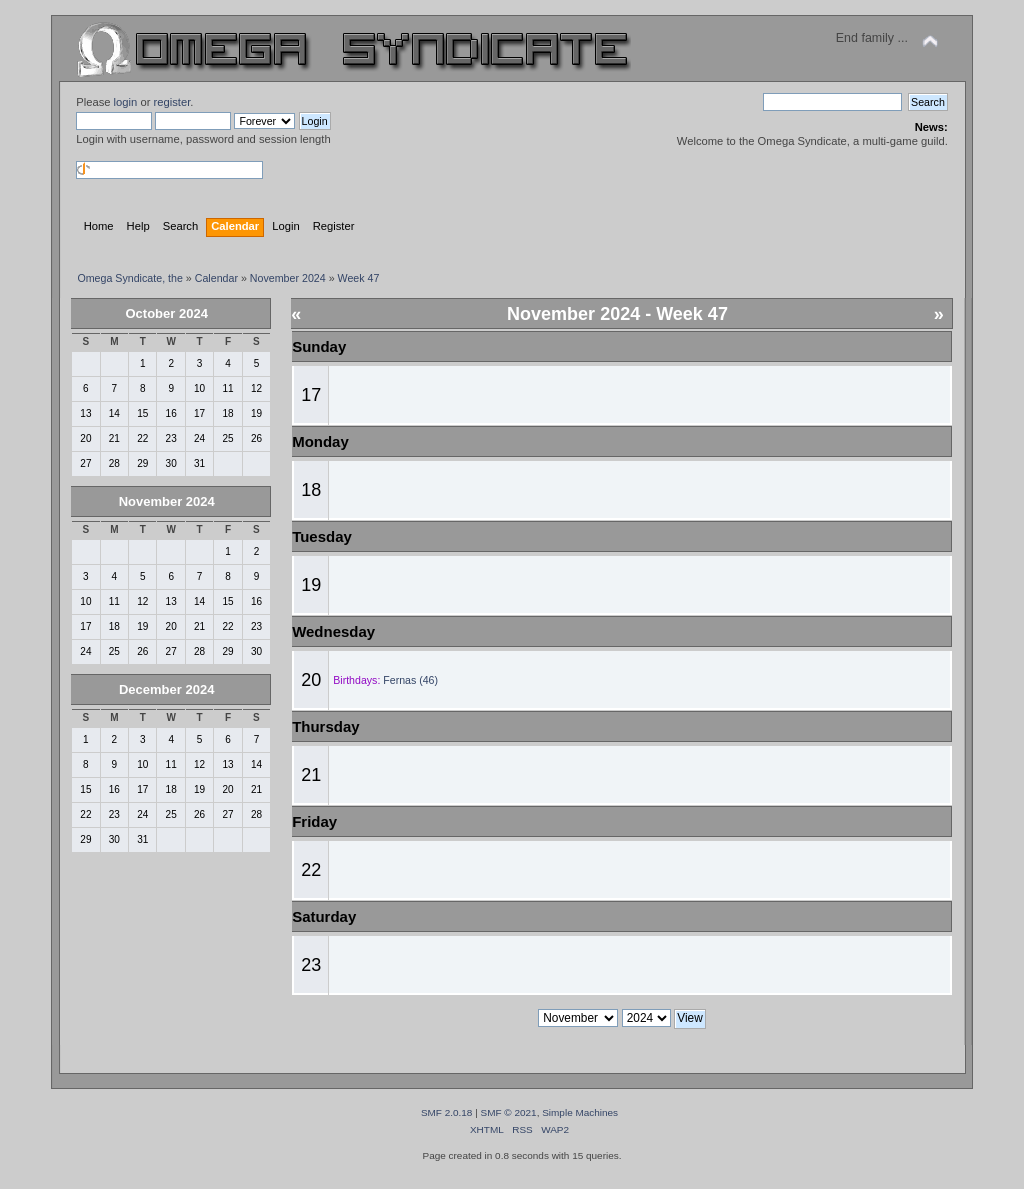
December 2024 (166, 689)
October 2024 (167, 313)
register (172, 102)
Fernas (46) (410, 680)
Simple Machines (580, 1112)
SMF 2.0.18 (447, 1112)
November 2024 (167, 501)
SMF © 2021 (509, 1112)
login (126, 102)
